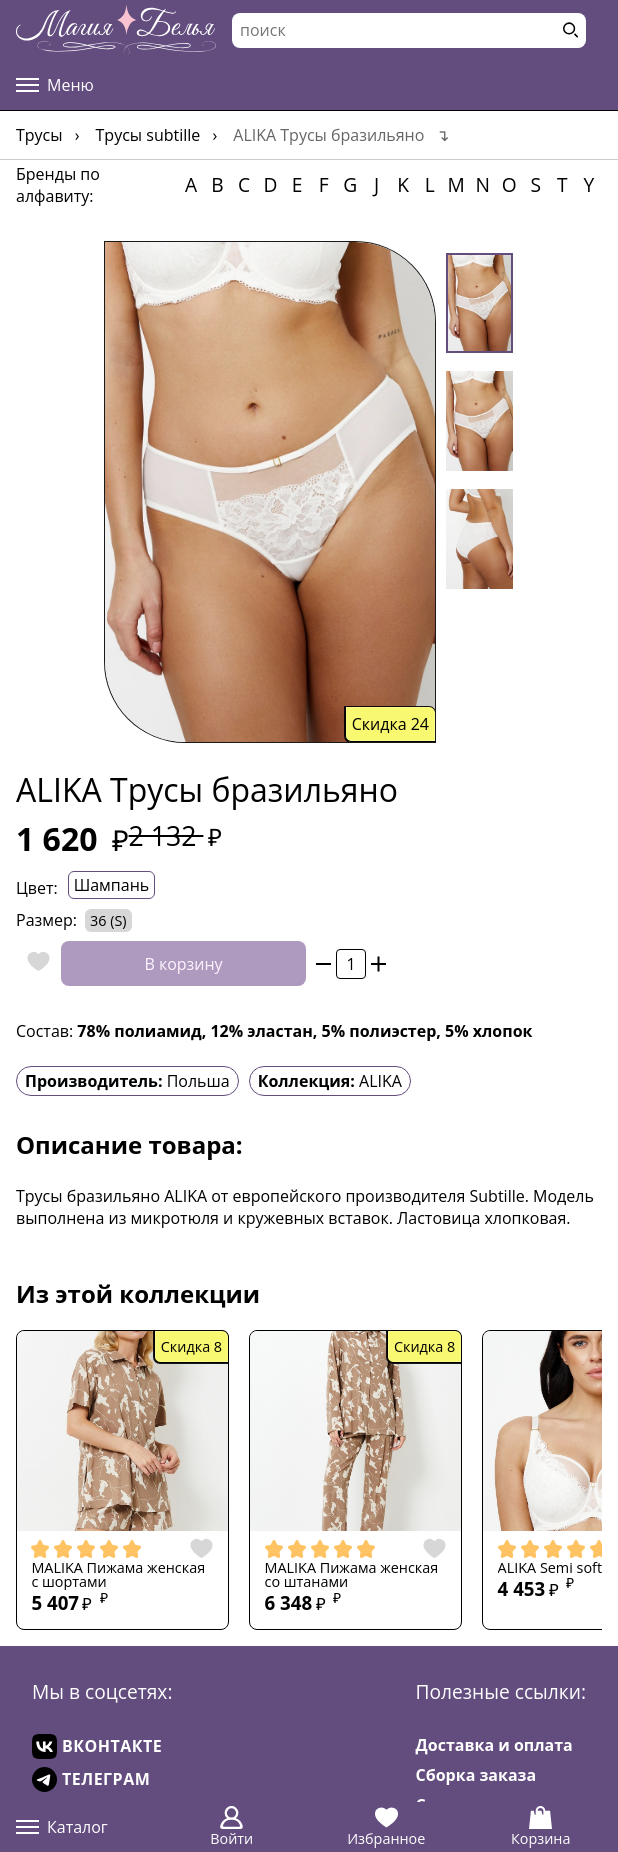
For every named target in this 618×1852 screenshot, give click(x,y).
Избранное (386, 1827)
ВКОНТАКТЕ (97, 1746)
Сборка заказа (476, 1775)
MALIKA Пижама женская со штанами (352, 1575)
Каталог (62, 1827)
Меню (55, 85)
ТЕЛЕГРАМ (91, 1779)
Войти (231, 1827)
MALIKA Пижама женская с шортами (118, 1575)
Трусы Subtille (148, 135)
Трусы (39, 135)
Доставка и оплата (494, 1745)
